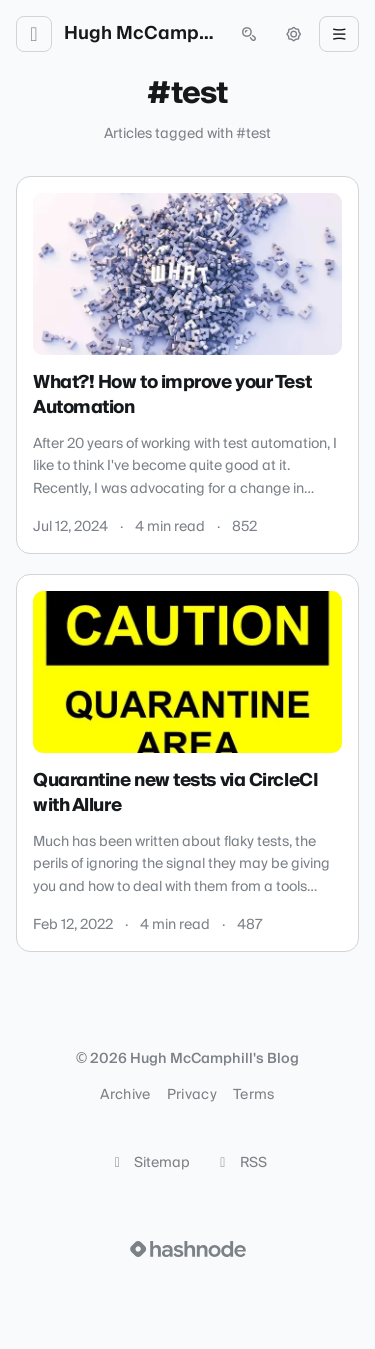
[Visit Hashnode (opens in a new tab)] (188, 1249)
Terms (254, 1095)
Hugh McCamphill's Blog (141, 34)
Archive (125, 1095)
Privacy (192, 1095)
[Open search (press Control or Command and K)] (249, 34)
